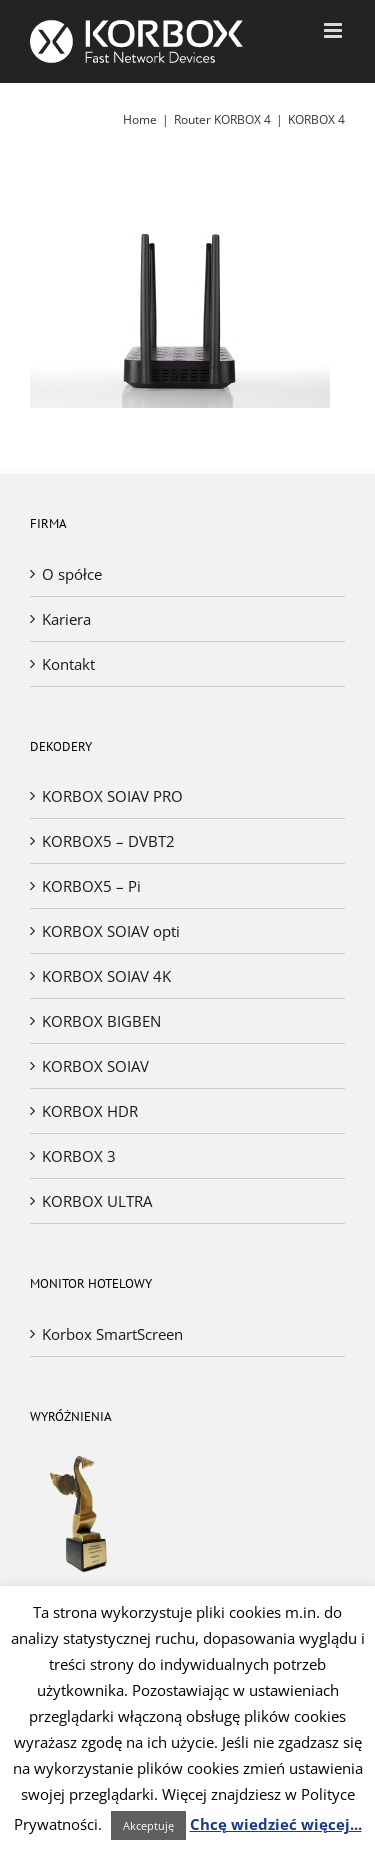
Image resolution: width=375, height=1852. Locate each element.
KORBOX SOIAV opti (111, 931)
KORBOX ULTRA (97, 1201)
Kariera (66, 619)
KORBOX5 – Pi (91, 886)
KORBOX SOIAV (95, 1066)
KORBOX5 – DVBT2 (108, 841)
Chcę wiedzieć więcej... (276, 1824)
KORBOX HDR (90, 1111)
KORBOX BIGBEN (101, 1021)
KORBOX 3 (79, 1156)
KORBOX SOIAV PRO (112, 796)
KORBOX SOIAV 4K (106, 976)
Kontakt (68, 664)
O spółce (72, 574)
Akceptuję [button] (148, 1825)
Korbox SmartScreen (112, 1334)
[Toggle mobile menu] (334, 30)
